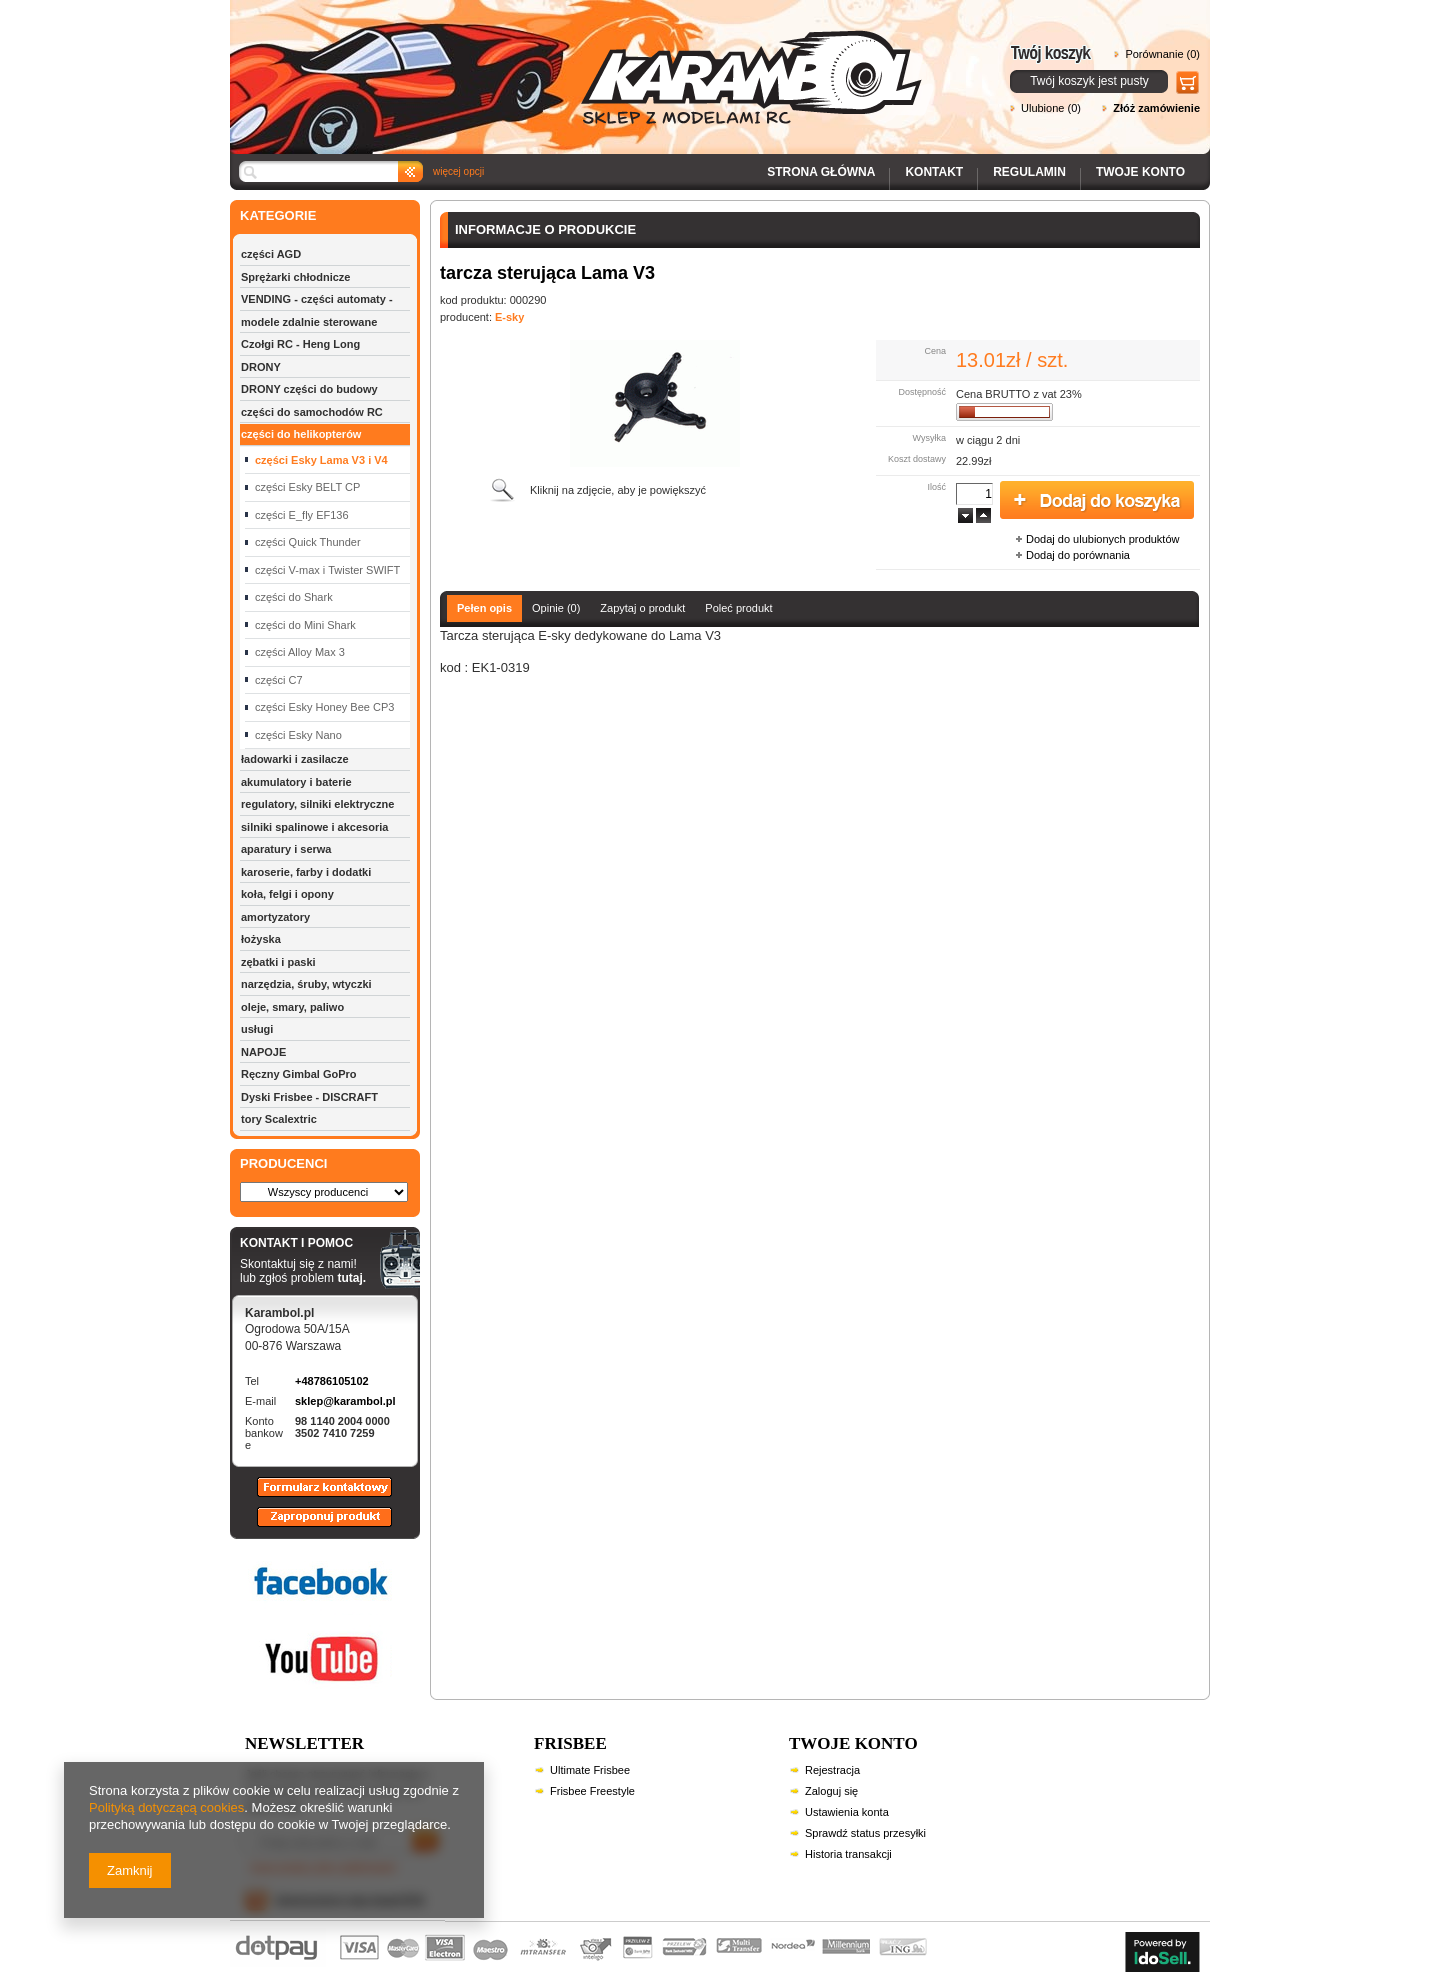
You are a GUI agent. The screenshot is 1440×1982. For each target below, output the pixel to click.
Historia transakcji (848, 1854)
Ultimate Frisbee (590, 1770)
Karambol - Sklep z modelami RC (582, 62)
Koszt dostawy (917, 459)
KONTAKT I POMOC (303, 1244)
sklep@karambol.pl (345, 1401)
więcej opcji (458, 171)
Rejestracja (832, 1770)
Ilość (936, 487)
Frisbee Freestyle (592, 1791)
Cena (935, 351)
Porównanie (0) (1162, 54)
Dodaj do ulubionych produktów (1103, 539)
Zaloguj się (831, 1791)
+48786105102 (332, 1381)
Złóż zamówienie (1156, 108)
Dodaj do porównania (1078, 555)
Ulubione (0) (1051, 108)
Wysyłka (929, 438)
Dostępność (922, 392)
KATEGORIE (278, 215)
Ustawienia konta (847, 1812)
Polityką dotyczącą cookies (166, 1807)
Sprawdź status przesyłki (865, 1833)
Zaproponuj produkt (309, 1526)
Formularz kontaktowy (315, 1496)
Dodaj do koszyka (1097, 501)
